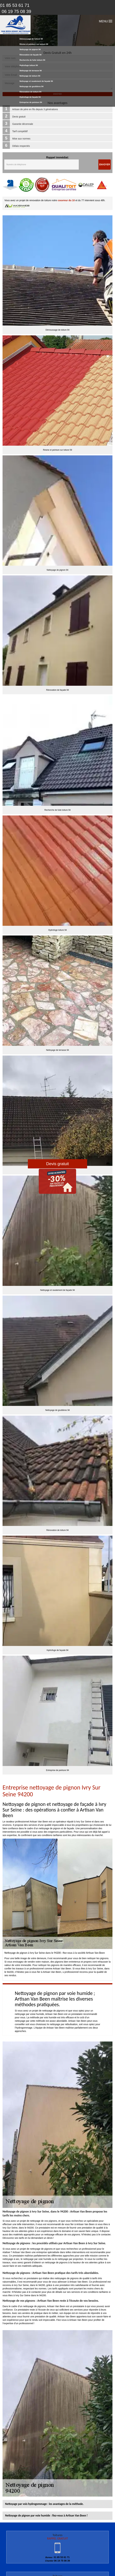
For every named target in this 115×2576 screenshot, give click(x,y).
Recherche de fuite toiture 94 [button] (32, 60)
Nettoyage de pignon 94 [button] (30, 49)
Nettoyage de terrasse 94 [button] (31, 71)
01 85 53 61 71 (57, 2557)
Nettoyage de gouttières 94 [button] (31, 86)
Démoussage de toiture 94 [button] (31, 39)
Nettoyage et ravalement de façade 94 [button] (36, 81)
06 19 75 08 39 (57, 2560)
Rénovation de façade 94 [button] (30, 55)
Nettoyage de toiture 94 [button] (30, 76)
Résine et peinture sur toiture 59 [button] (34, 44)
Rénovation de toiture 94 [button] (30, 92)
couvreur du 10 (66, 200)
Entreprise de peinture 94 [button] (31, 102)
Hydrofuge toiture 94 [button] (29, 65)
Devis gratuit (57, 1163)
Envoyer (104, 164)
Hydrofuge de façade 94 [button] (30, 97)
